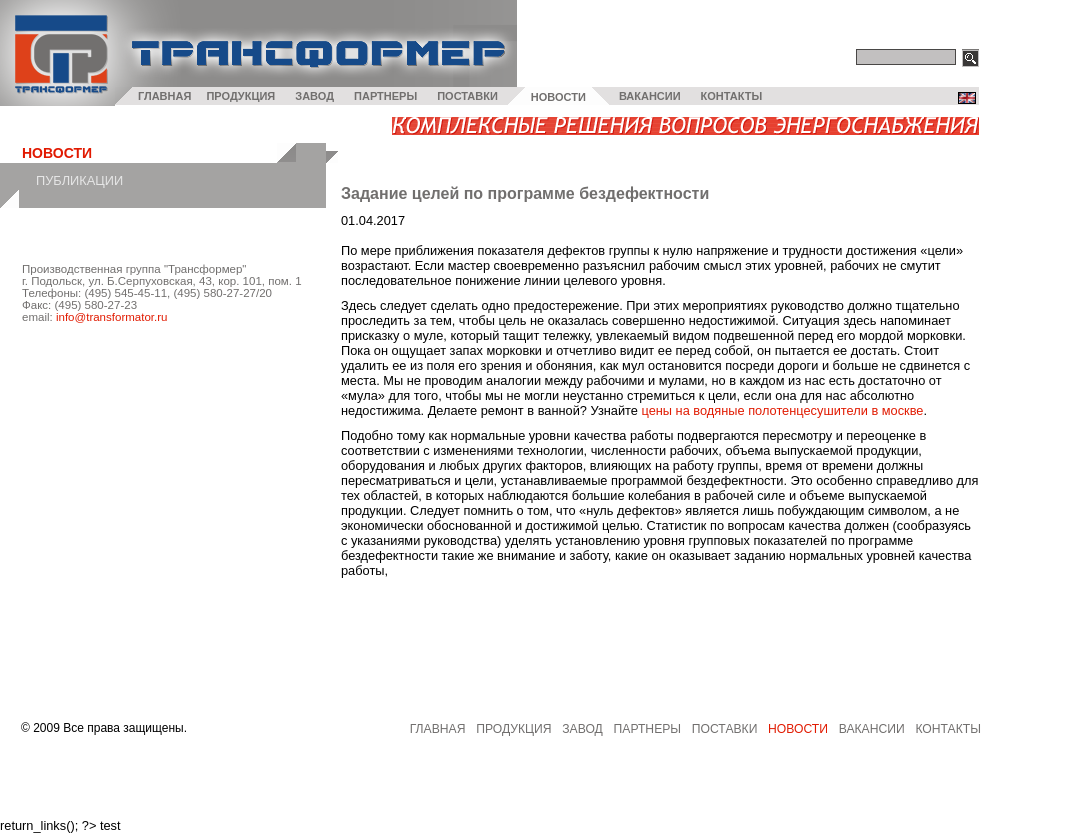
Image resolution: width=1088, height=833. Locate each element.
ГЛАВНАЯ (164, 96)
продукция (513, 729)
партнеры (648, 729)
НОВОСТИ (558, 97)
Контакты (948, 729)
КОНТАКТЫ (732, 96)
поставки (725, 729)
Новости (798, 729)
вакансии (872, 729)
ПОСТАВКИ (467, 96)
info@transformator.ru (112, 317)
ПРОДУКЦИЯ (240, 96)
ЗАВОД (314, 96)
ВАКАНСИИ (650, 96)
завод (582, 729)
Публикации (79, 180)
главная (438, 729)
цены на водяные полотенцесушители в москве (782, 410)
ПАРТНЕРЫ (385, 96)
